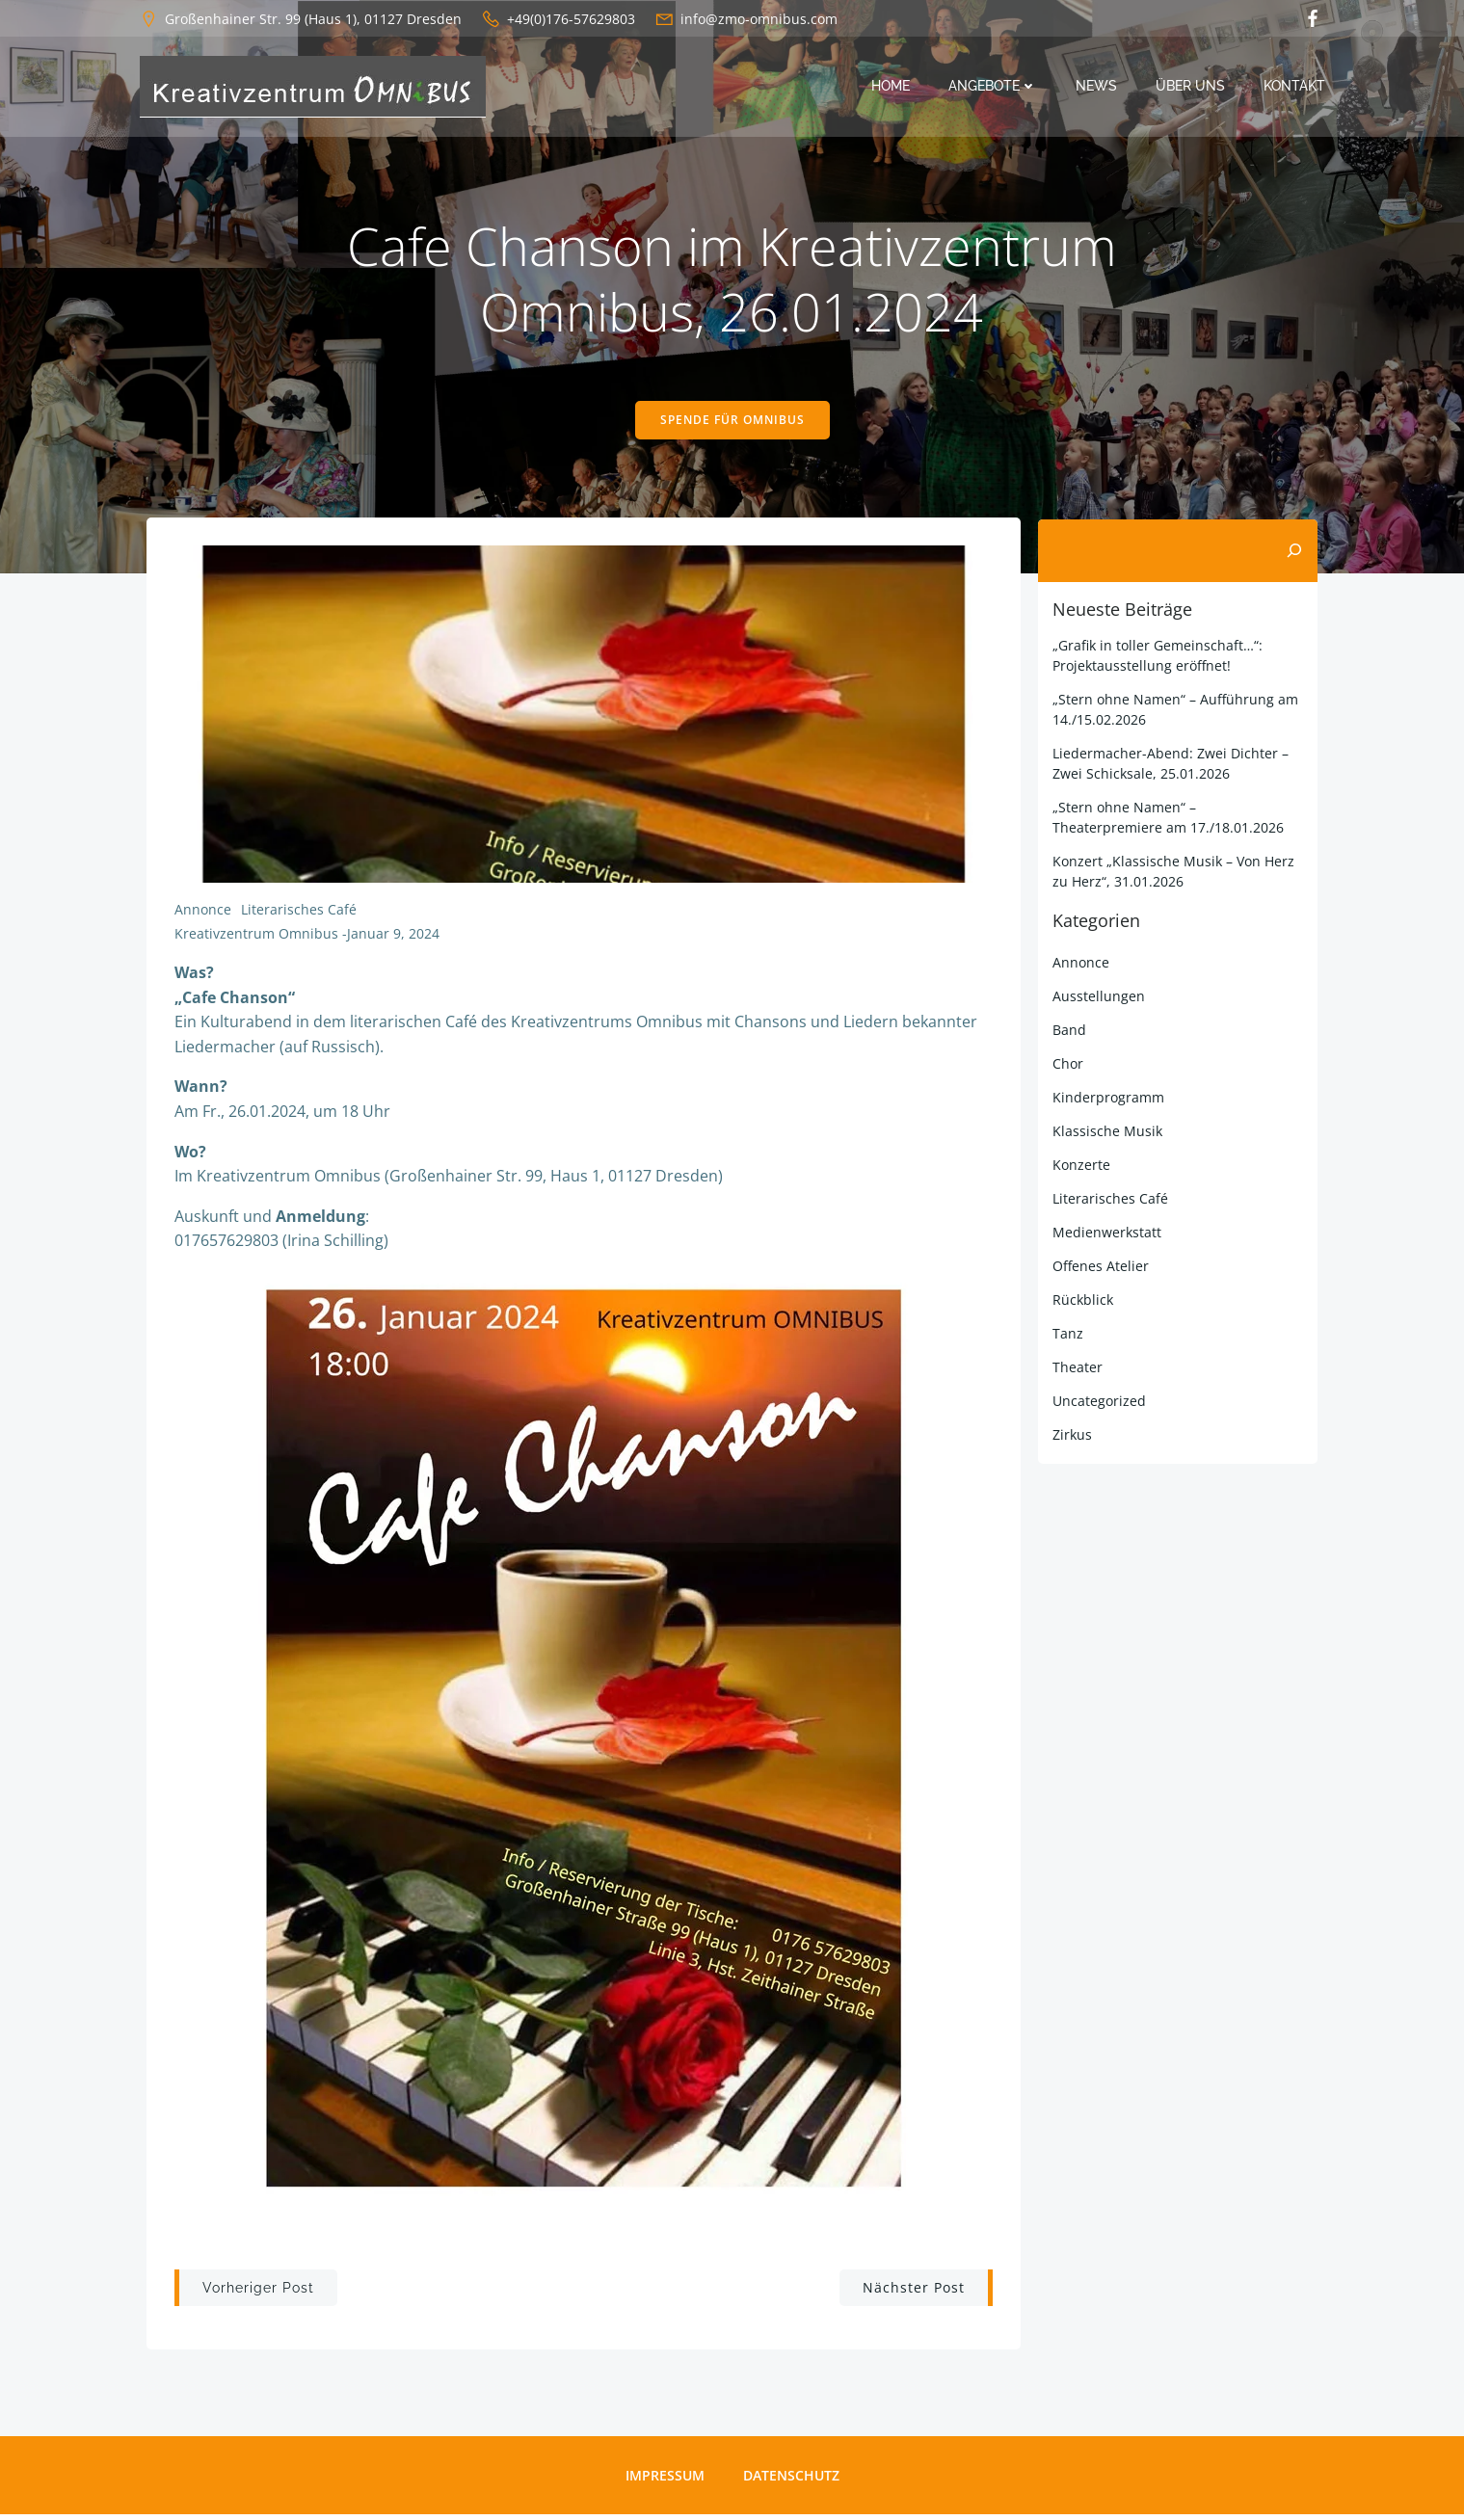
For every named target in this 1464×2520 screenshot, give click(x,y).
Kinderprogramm (1107, 1099)
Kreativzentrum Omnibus (257, 938)
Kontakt (1295, 86)
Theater (1076, 1369)
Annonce (203, 913)
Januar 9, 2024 (394, 938)
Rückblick (1081, 1301)
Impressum (665, 2481)
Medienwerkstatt (1105, 1234)
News (1097, 86)
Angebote (993, 86)
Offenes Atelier (1099, 1268)
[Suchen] (1295, 552)
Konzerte (1080, 1166)
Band (1068, 1031)
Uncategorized (1098, 1402)
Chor (1066, 1065)
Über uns (1191, 86)
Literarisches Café (300, 913)
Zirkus (1071, 1436)
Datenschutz (791, 2481)
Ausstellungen (1097, 998)
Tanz (1066, 1335)
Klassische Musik (1106, 1133)
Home (891, 86)
